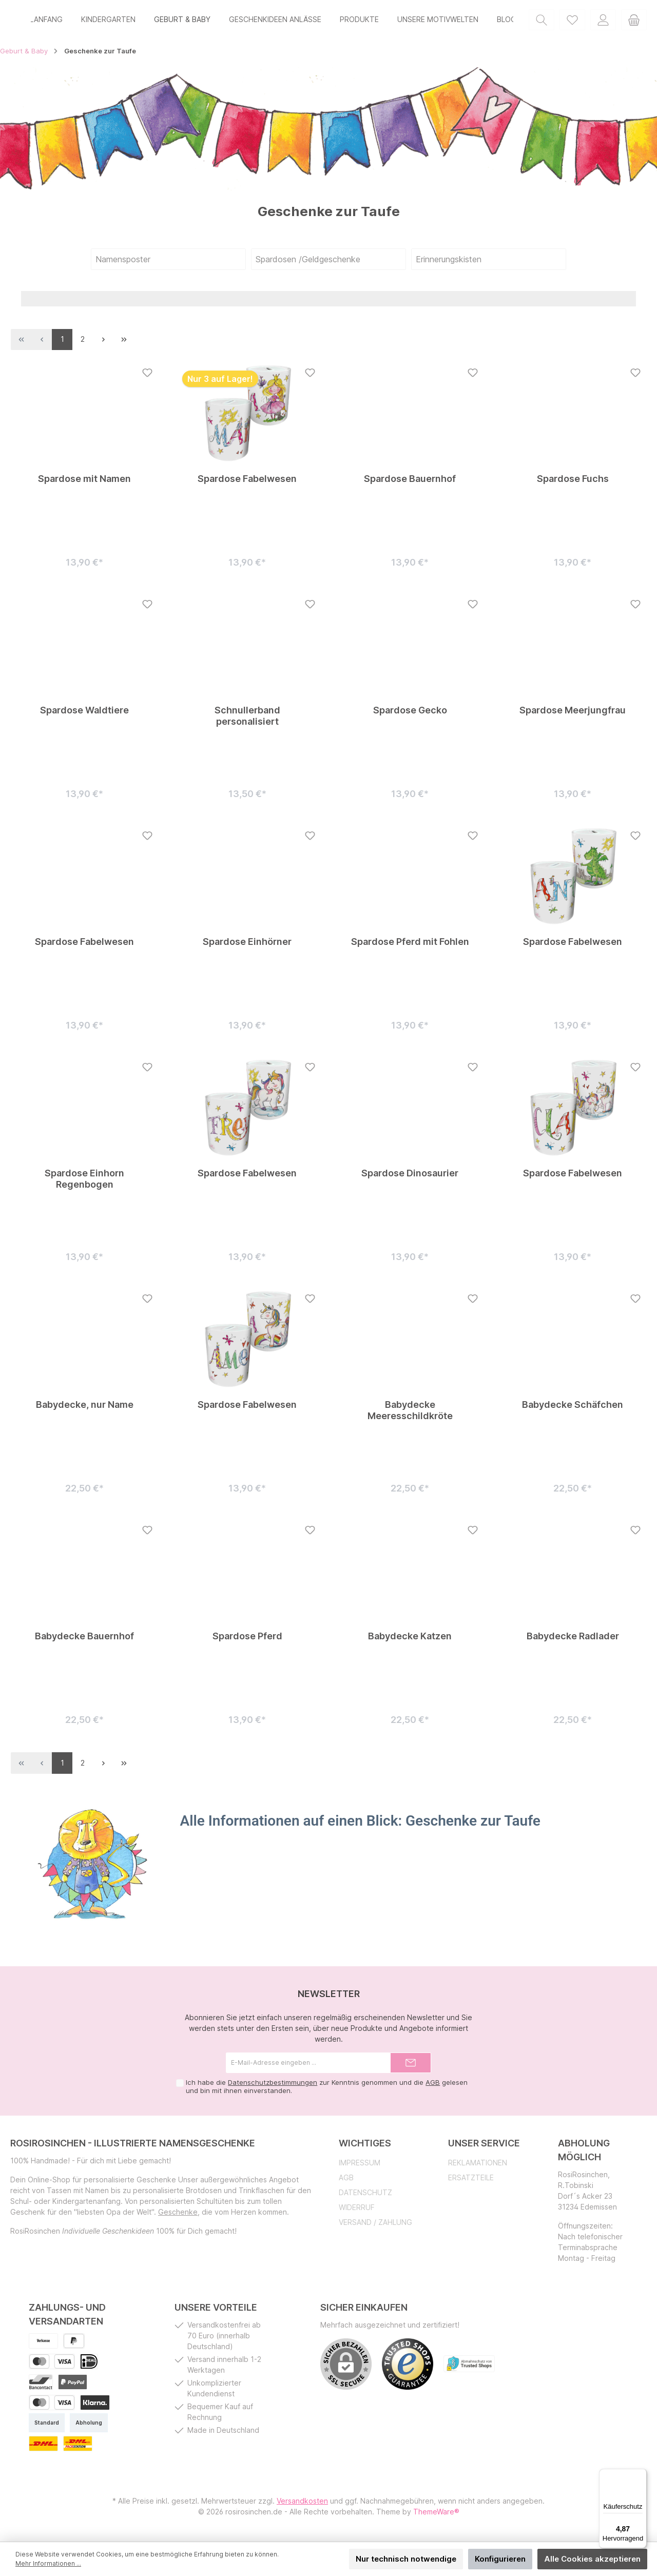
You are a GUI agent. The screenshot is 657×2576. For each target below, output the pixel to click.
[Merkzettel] (572, 21)
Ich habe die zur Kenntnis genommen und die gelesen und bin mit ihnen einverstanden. (327, 2090)
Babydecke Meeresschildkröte (410, 1414)
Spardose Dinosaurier (409, 1177)
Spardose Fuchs (573, 482)
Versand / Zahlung (375, 2226)
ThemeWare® (436, 2515)
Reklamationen (477, 2166)
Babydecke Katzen (410, 1640)
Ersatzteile (471, 2181)
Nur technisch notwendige (406, 2559)
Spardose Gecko (410, 714)
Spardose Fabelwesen (247, 482)
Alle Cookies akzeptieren (592, 2559)
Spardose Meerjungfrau (572, 714)
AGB (433, 2086)
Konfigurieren (500, 2559)
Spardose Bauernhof (410, 482)
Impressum (359, 2166)
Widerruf (357, 2211)
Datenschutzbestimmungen (272, 2086)
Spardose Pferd (247, 1640)
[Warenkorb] (634, 21)
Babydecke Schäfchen (572, 1408)
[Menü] (640, 2475)
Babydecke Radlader (573, 1640)
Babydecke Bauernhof (84, 1640)
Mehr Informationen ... (48, 2563)
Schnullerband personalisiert (247, 720)
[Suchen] (541, 21)
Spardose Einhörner (247, 945)
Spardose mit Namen (84, 482)
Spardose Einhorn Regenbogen (84, 1183)
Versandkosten (302, 2505)
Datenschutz (365, 2196)
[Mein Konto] (603, 21)
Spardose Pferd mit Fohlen (410, 945)
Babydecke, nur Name (84, 1408)
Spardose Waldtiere (84, 714)
